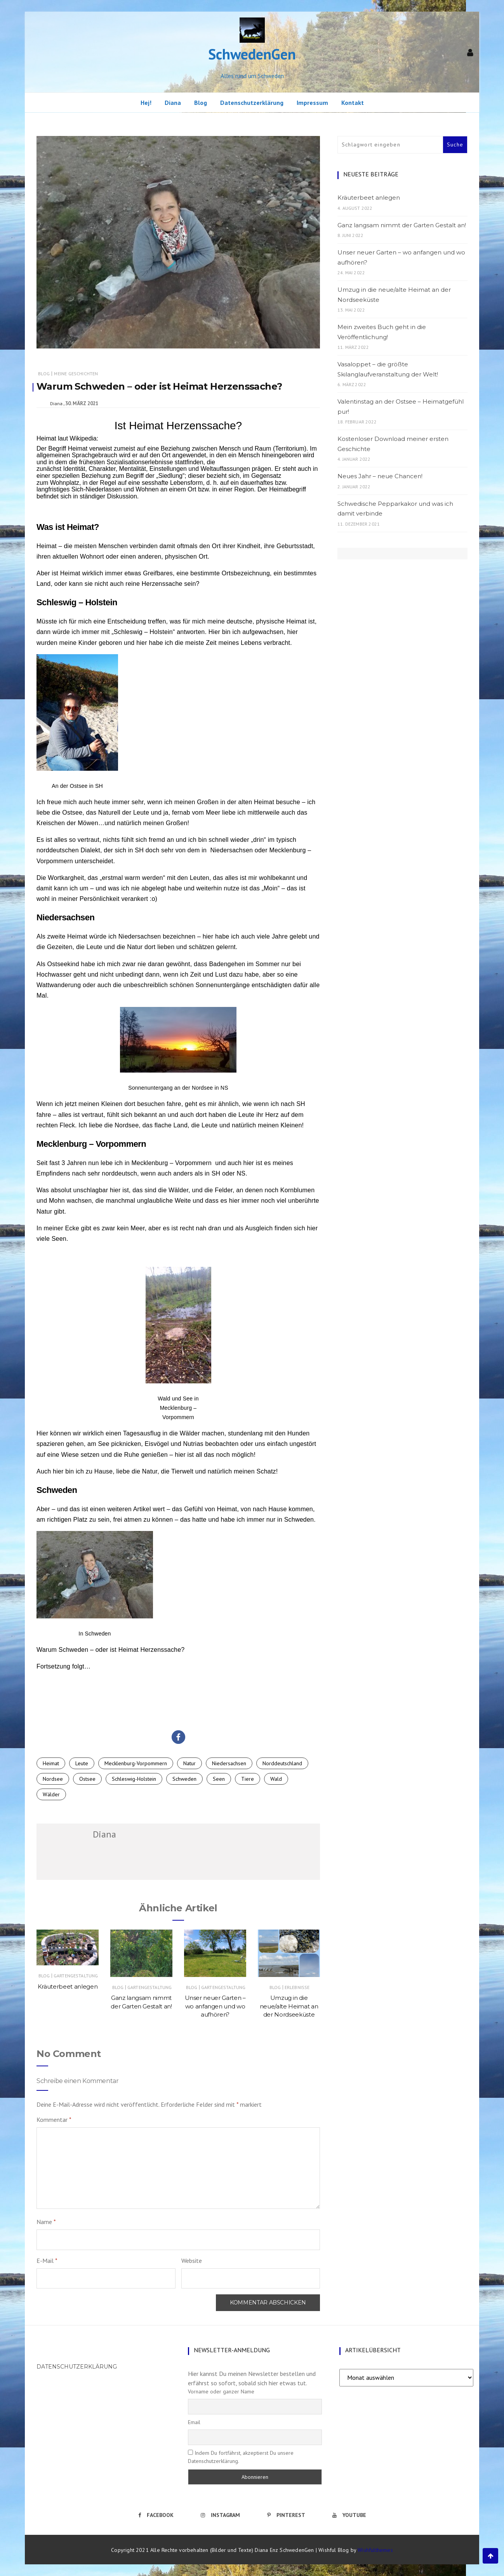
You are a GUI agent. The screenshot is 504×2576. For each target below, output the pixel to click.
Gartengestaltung (76, 1976)
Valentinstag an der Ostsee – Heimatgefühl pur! (400, 406)
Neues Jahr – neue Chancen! (379, 476)
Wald (276, 1778)
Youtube (349, 2515)
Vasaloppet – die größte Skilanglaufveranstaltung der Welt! (387, 369)
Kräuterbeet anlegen (67, 1986)
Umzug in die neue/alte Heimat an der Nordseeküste (289, 2006)
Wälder (51, 1794)
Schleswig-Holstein (134, 1778)
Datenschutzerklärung (251, 102)
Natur (189, 1763)
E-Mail (46, 2260)
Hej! (146, 102)
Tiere (247, 1778)
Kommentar (53, 2119)
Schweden (184, 1778)
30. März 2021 (81, 403)
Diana (173, 102)
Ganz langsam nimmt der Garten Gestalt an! (401, 225)
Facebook (156, 2515)
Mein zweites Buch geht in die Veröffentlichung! (381, 332)
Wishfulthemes (375, 2549)
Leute (81, 1763)
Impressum (312, 102)
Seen (219, 1778)
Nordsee (53, 1778)
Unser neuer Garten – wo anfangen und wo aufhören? (215, 2006)
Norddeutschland (282, 1763)
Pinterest (286, 2515)
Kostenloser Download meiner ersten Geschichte (392, 444)
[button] (178, 1737)
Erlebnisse (297, 1987)
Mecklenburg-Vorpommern (135, 1763)
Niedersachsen (139, 936)
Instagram (220, 2515)
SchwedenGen (252, 53)
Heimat (51, 1763)
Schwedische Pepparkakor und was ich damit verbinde (395, 508)
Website (191, 2260)
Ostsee (87, 1778)
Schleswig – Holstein (143, 632)
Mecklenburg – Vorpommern (171, 1163)
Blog (200, 102)
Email (194, 2422)
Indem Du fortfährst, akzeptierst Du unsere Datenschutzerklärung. (241, 2457)
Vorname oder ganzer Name (221, 2391)
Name (46, 2222)
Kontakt (352, 102)
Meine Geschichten (76, 373)
